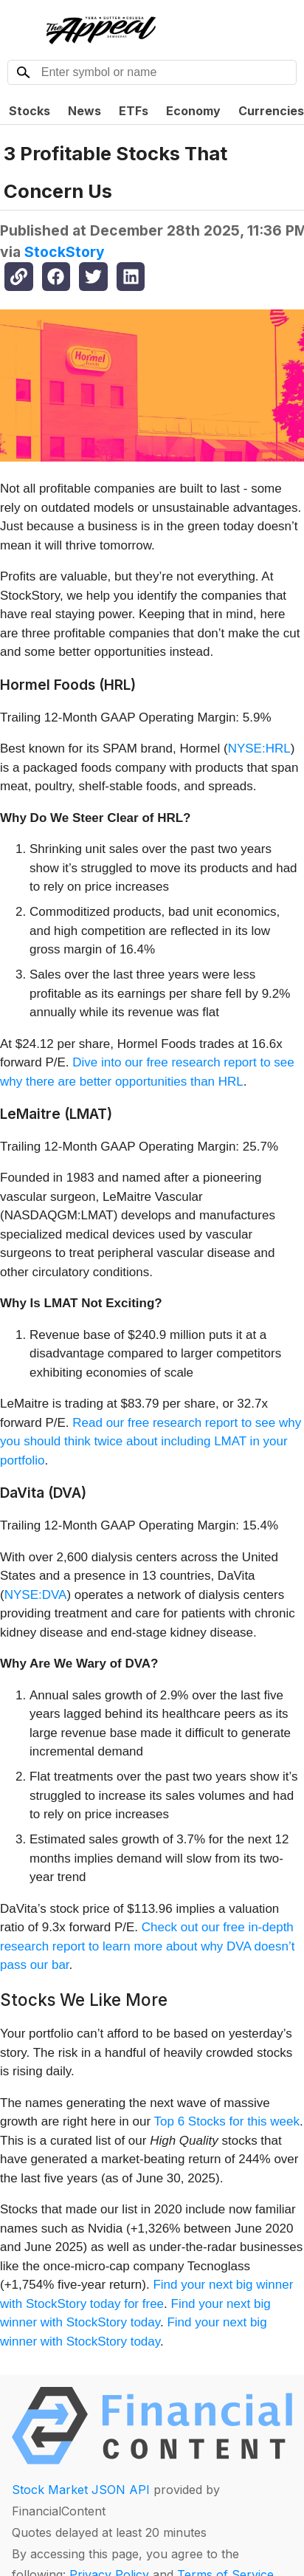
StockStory (64, 252)
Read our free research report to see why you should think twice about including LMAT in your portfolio (150, 1441)
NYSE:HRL (259, 748)
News (84, 110)
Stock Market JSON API (81, 2489)
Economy (193, 110)
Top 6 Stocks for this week (227, 2121)
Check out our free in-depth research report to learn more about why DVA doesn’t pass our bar (147, 1946)
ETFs (133, 110)
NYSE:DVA (35, 1595)
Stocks (29, 110)
